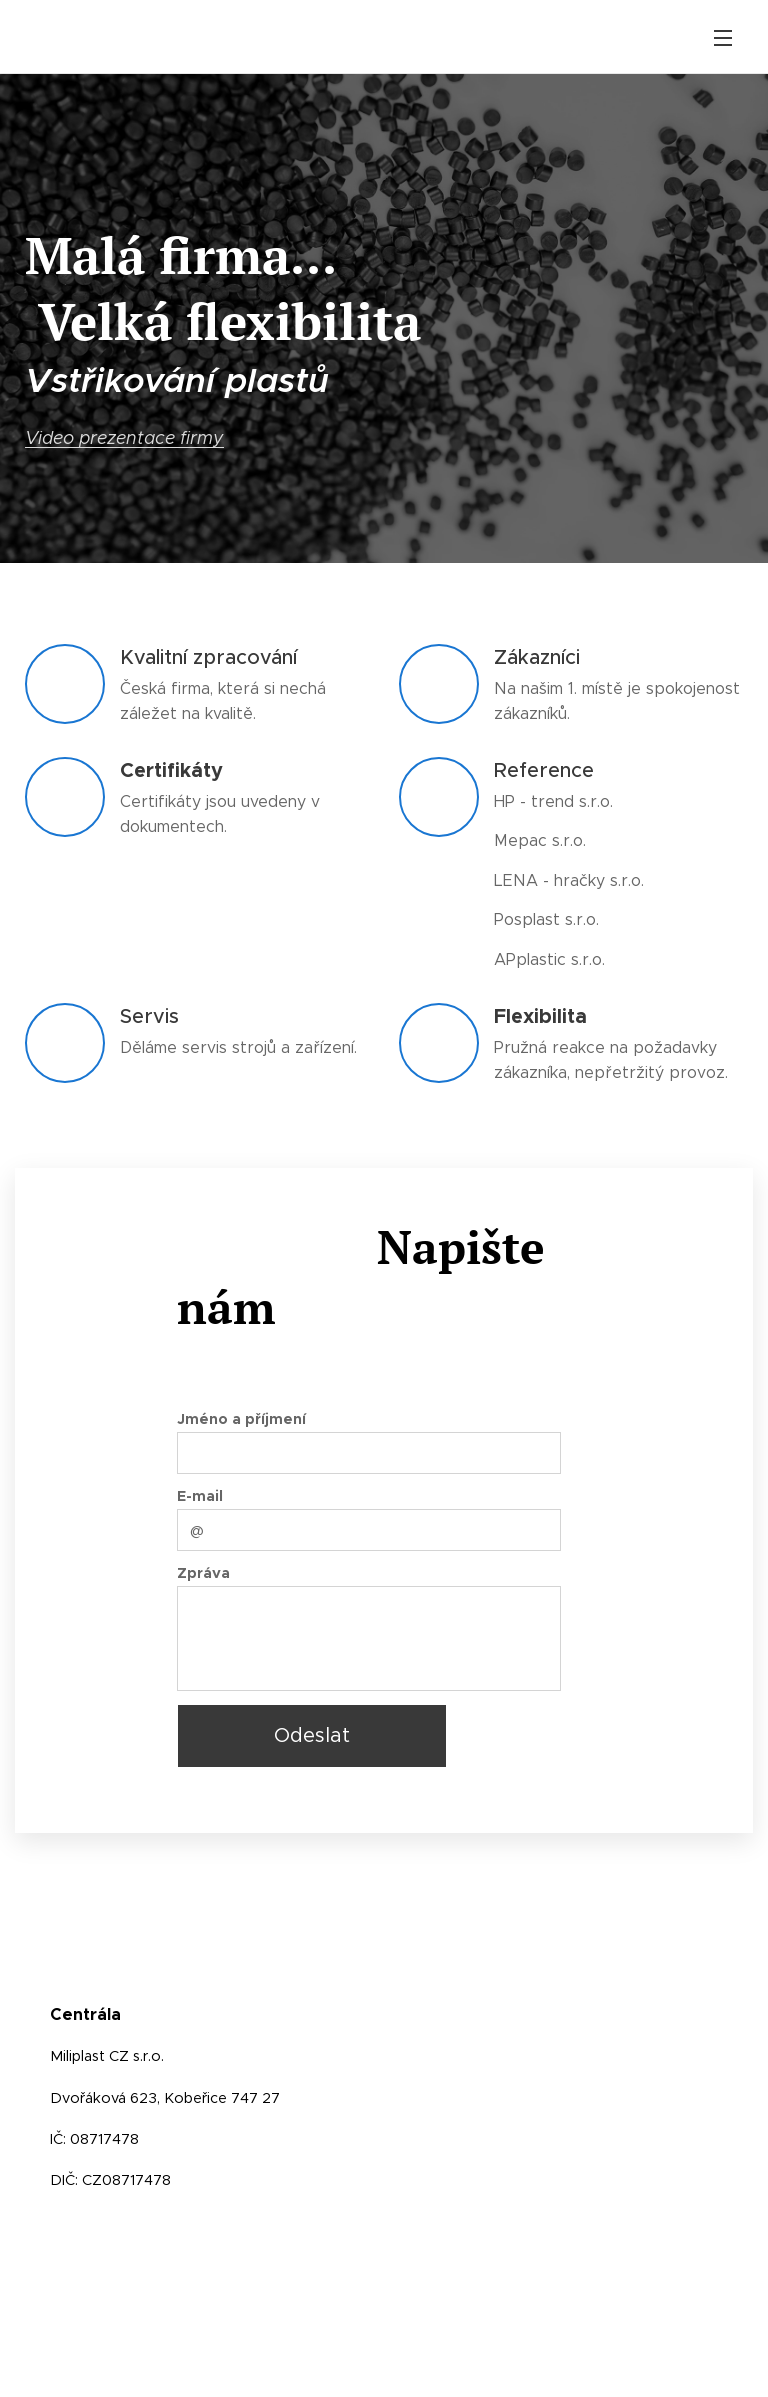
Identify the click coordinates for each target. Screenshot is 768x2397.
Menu (723, 38)
